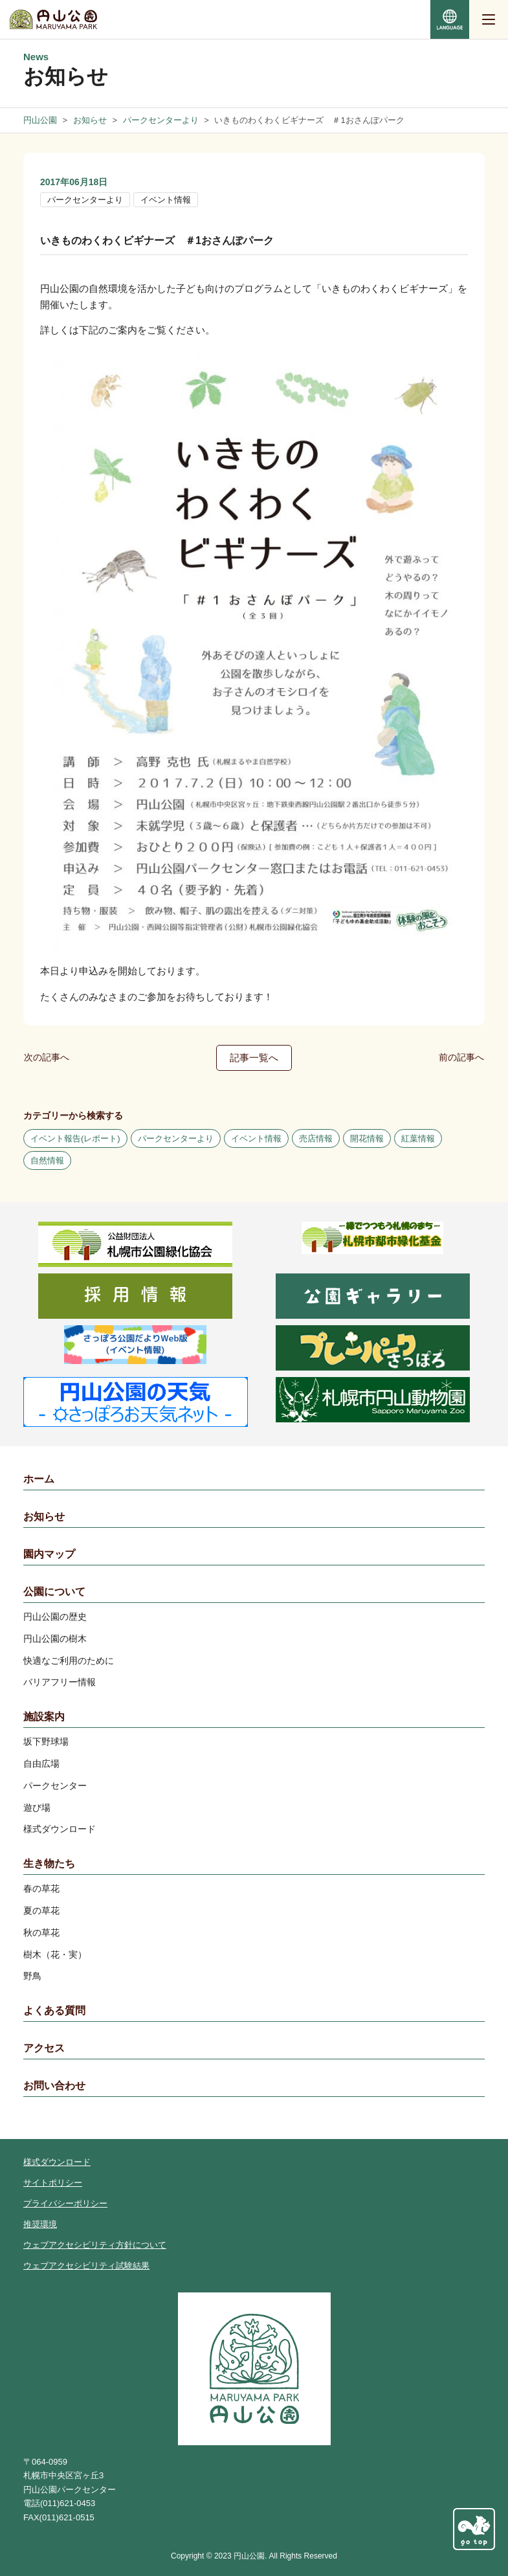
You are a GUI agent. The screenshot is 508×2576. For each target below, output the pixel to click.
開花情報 (367, 1138)
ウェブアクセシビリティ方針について (94, 2245)
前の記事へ (461, 1057)
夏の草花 (41, 1910)
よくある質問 (54, 2010)
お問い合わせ (54, 2085)
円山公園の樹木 (55, 1638)
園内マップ (49, 1554)
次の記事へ (46, 1057)
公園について (54, 1591)
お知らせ (44, 1516)
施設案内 (44, 1716)
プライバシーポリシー (65, 2203)
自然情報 (47, 1160)
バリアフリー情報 (59, 1682)
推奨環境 (40, 2224)
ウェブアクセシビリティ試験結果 (86, 2265)
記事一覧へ (254, 1057)
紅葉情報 (418, 1138)
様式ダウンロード (59, 1829)
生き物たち (49, 1863)
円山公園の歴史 (55, 1616)
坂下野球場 (46, 1741)
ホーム (38, 1478)
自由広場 (41, 1763)
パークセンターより (85, 200)
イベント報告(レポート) (75, 1138)
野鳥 (32, 1976)
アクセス (44, 2048)
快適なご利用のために (68, 1660)
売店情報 (316, 1138)
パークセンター (55, 1785)
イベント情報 (165, 200)
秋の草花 (41, 1932)
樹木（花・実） (55, 1954)
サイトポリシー (52, 2183)
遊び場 (36, 1807)
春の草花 (41, 1888)
